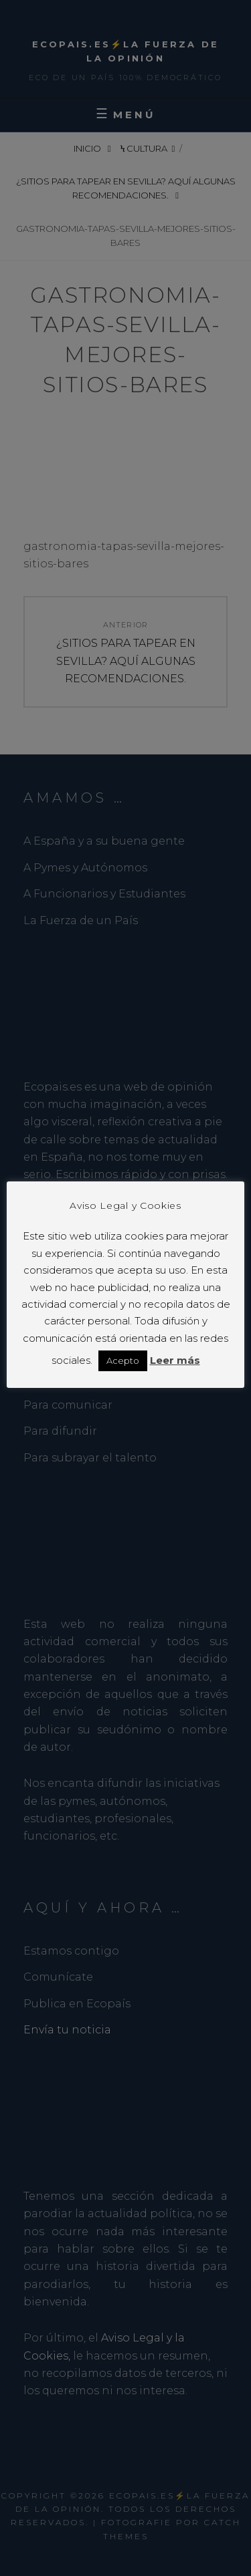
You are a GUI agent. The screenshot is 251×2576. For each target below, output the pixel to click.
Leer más (175, 1360)
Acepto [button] (122, 1360)
